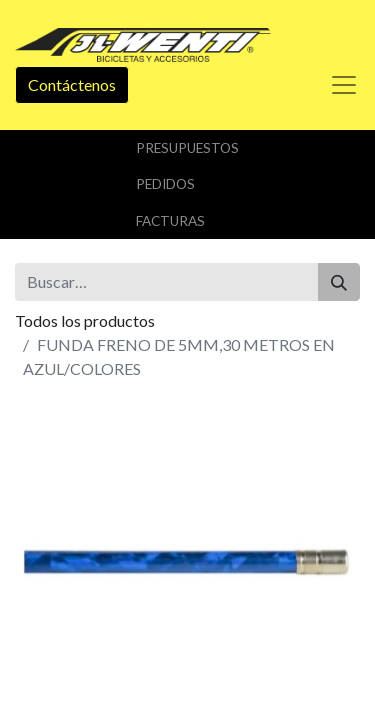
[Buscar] (339, 282)
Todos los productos (85, 320)
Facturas (170, 221)
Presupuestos (187, 148)
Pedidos (165, 184)
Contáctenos (72, 84)
